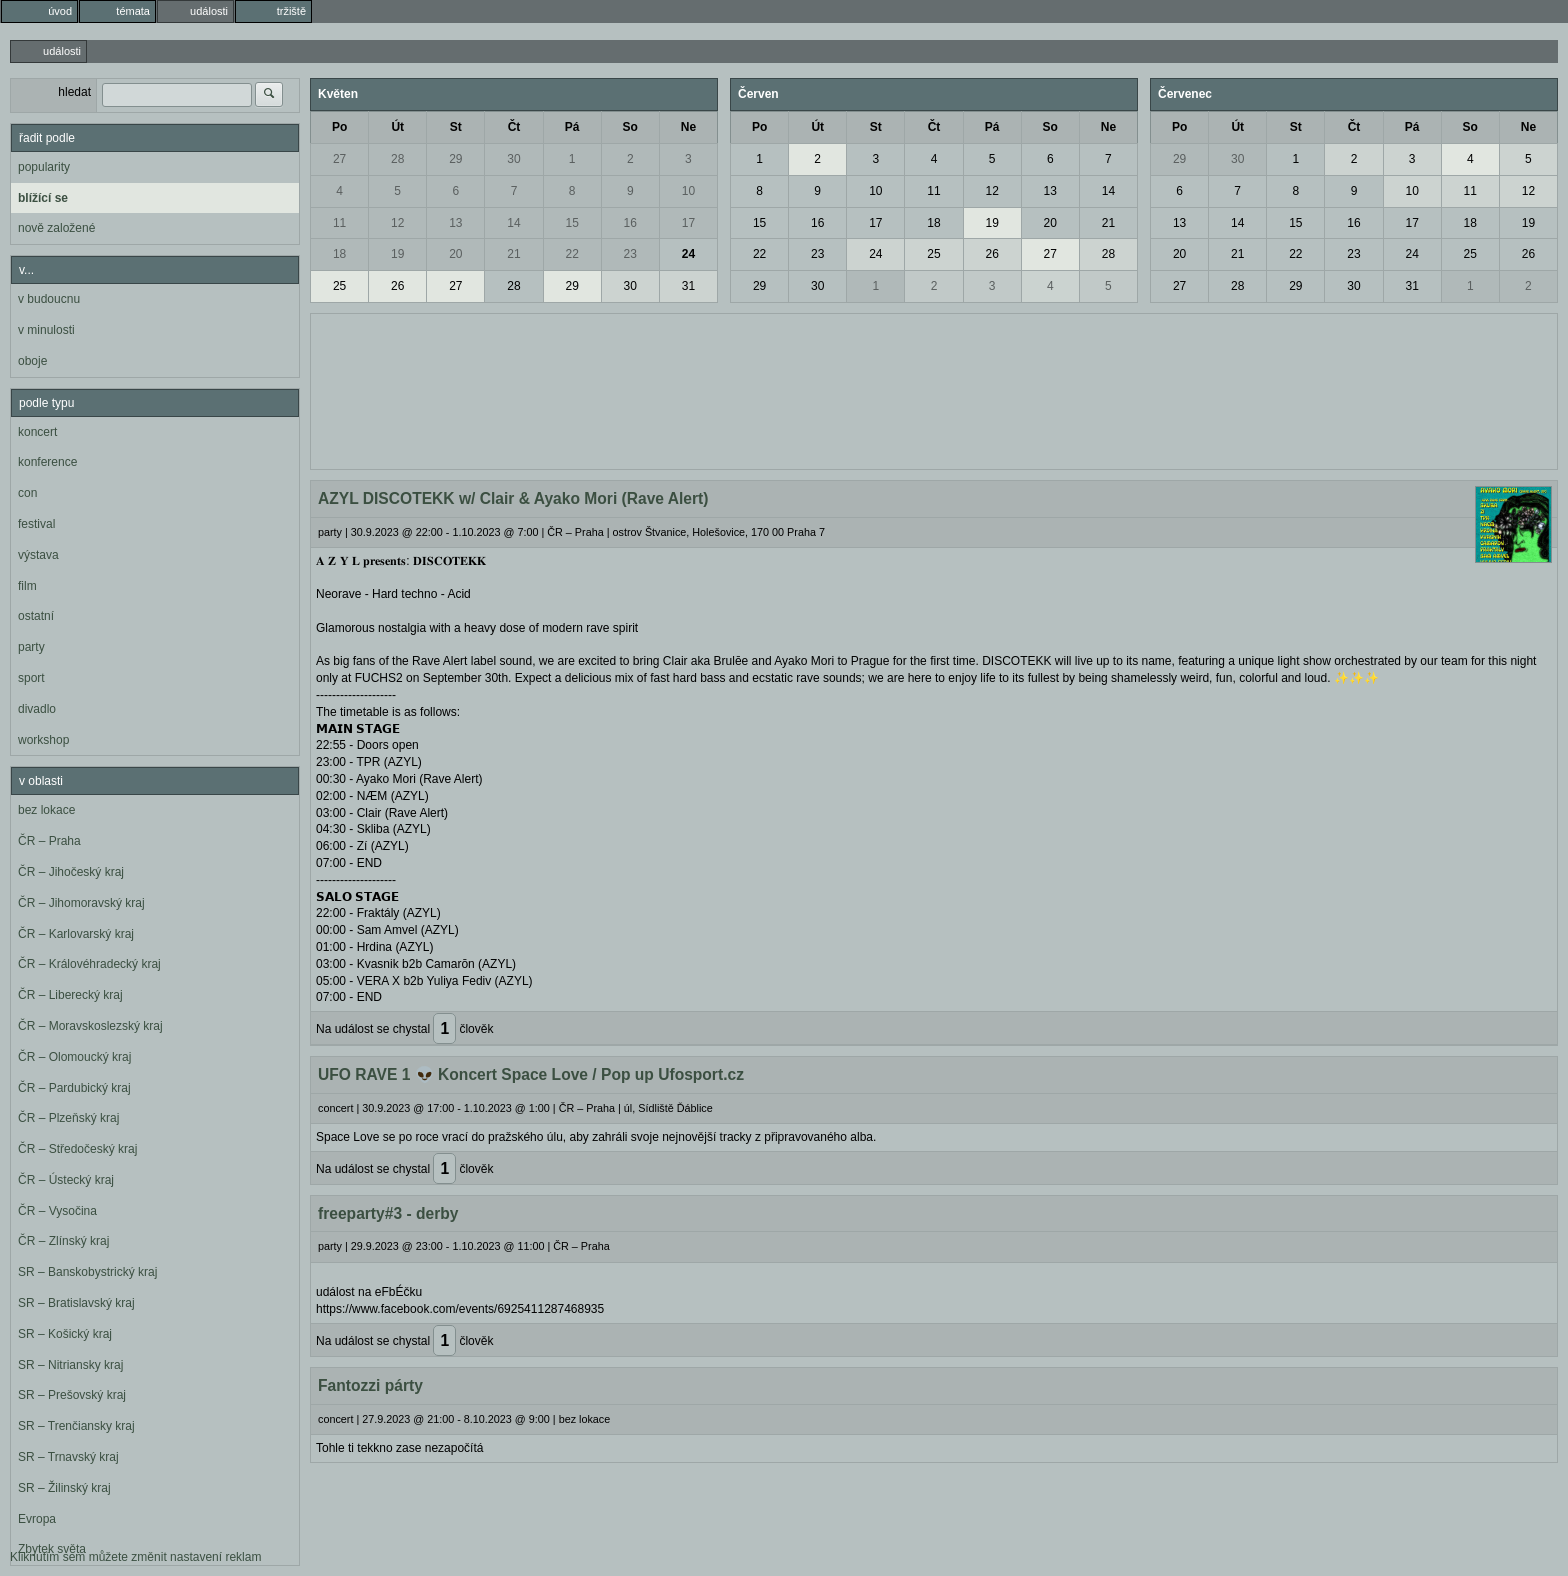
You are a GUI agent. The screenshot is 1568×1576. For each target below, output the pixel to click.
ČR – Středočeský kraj (77, 1149)
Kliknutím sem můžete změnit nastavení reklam (135, 1557)
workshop (43, 740)
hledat (74, 92)
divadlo (37, 709)
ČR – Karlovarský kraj (76, 934)
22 (571, 254)
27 (339, 159)
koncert (37, 432)
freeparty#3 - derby (388, 1213)
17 (688, 223)
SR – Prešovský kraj (72, 1395)
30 (513, 159)
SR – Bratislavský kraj (76, 1303)
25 (339, 286)
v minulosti (46, 330)
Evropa (37, 1519)
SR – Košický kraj (65, 1334)
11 (339, 223)
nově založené (56, 228)
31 (688, 286)
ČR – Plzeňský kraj (68, 1118)
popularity (44, 167)
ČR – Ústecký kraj (66, 1180)
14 (513, 223)
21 (513, 254)
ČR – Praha (49, 841)
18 (339, 254)
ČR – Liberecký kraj (70, 995)
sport (31, 678)
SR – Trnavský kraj (68, 1457)
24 (688, 254)
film (27, 586)
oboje (32, 361)
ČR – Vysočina (57, 1211)
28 (397, 159)
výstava (38, 555)
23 (630, 254)
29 (455, 159)
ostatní (36, 616)
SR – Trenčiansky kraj (76, 1426)
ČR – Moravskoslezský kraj (90, 1026)
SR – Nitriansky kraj (70, 1365)
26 (397, 286)
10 (688, 191)
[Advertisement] (934, 389)
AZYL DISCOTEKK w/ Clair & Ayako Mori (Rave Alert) (513, 498)
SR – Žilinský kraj (64, 1488)
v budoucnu (49, 299)
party (31, 647)
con (27, 493)
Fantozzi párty (370, 1385)
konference (47, 462)
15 (571, 223)
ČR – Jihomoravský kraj (81, 903)
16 (630, 223)
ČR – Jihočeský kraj (71, 872)
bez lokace (46, 810)
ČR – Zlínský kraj (63, 1241)
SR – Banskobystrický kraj (87, 1272)
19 (397, 254)
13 (455, 223)
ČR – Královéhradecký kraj (89, 964)
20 (455, 254)
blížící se (43, 198)
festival (36, 524)
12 (397, 223)
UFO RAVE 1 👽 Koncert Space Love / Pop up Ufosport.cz (531, 1074)
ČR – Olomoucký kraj (74, 1057)
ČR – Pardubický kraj (74, 1088)
